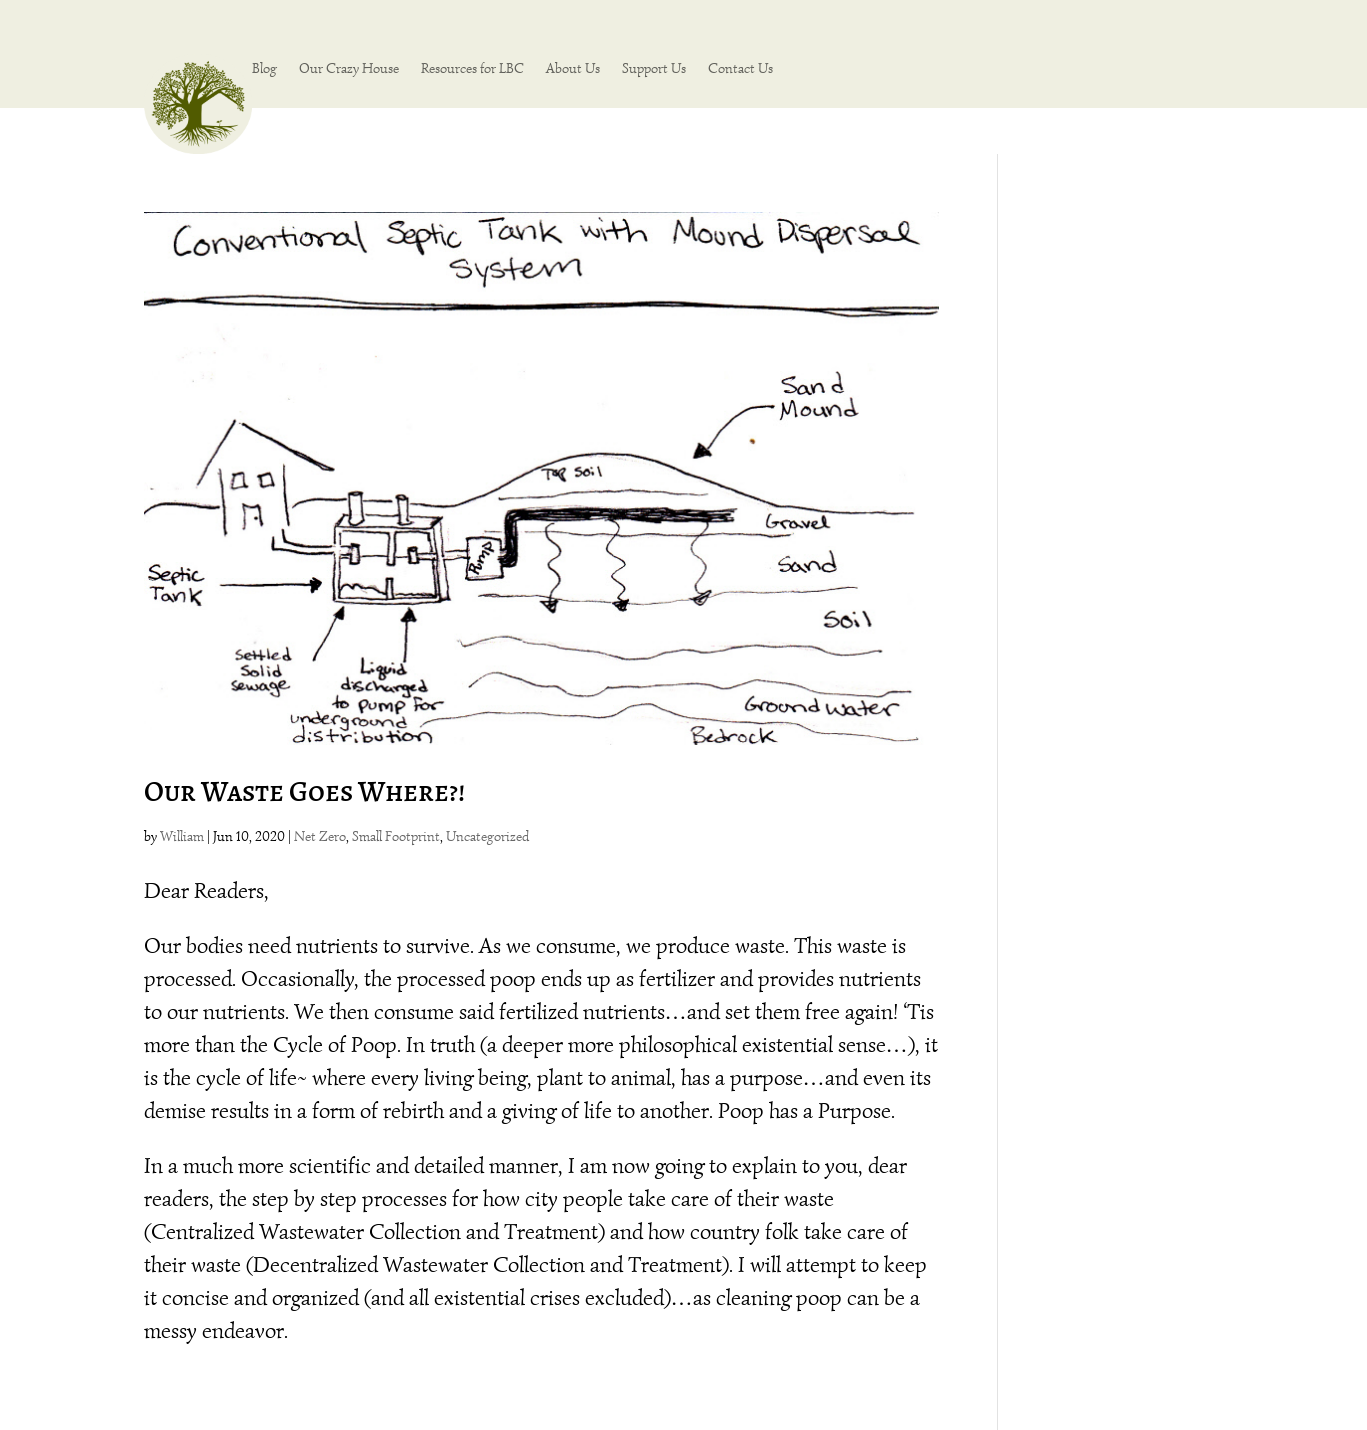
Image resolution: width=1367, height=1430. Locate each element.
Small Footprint (396, 836)
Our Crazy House (349, 69)
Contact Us (740, 69)
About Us (573, 69)
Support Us (654, 69)
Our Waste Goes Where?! (304, 791)
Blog (264, 69)
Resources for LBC (472, 69)
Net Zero (320, 836)
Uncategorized (487, 836)
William (182, 836)
